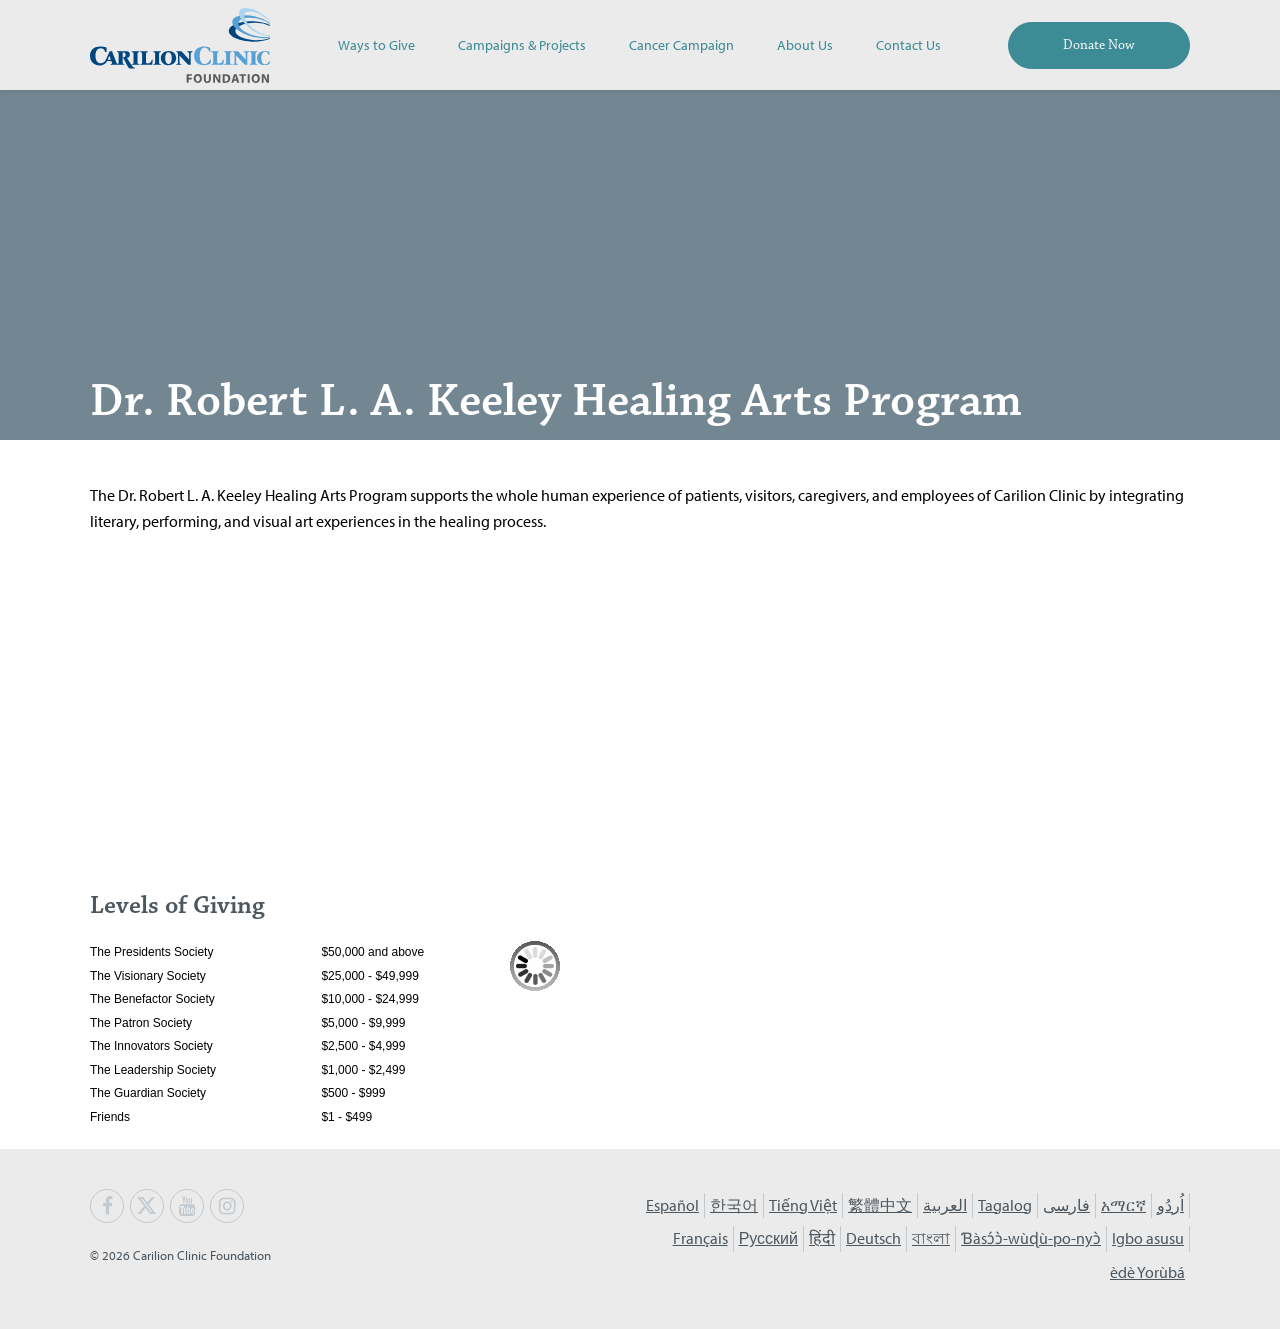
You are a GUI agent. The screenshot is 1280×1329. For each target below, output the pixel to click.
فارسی (1066, 1205)
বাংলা (931, 1238)
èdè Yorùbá (1147, 1272)
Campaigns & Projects (522, 44)
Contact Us (908, 44)
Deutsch (873, 1238)
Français (700, 1238)
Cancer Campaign (681, 44)
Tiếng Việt (803, 1205)
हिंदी (822, 1238)
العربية (945, 1205)
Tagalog (1005, 1205)
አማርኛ (1123, 1205)
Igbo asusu (1148, 1238)
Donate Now (1099, 45)
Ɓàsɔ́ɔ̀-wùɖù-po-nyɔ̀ (1031, 1238)
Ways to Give (376, 44)
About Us (805, 44)
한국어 (734, 1205)
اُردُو (1170, 1205)
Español (672, 1205)
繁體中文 (880, 1205)
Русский (768, 1238)
